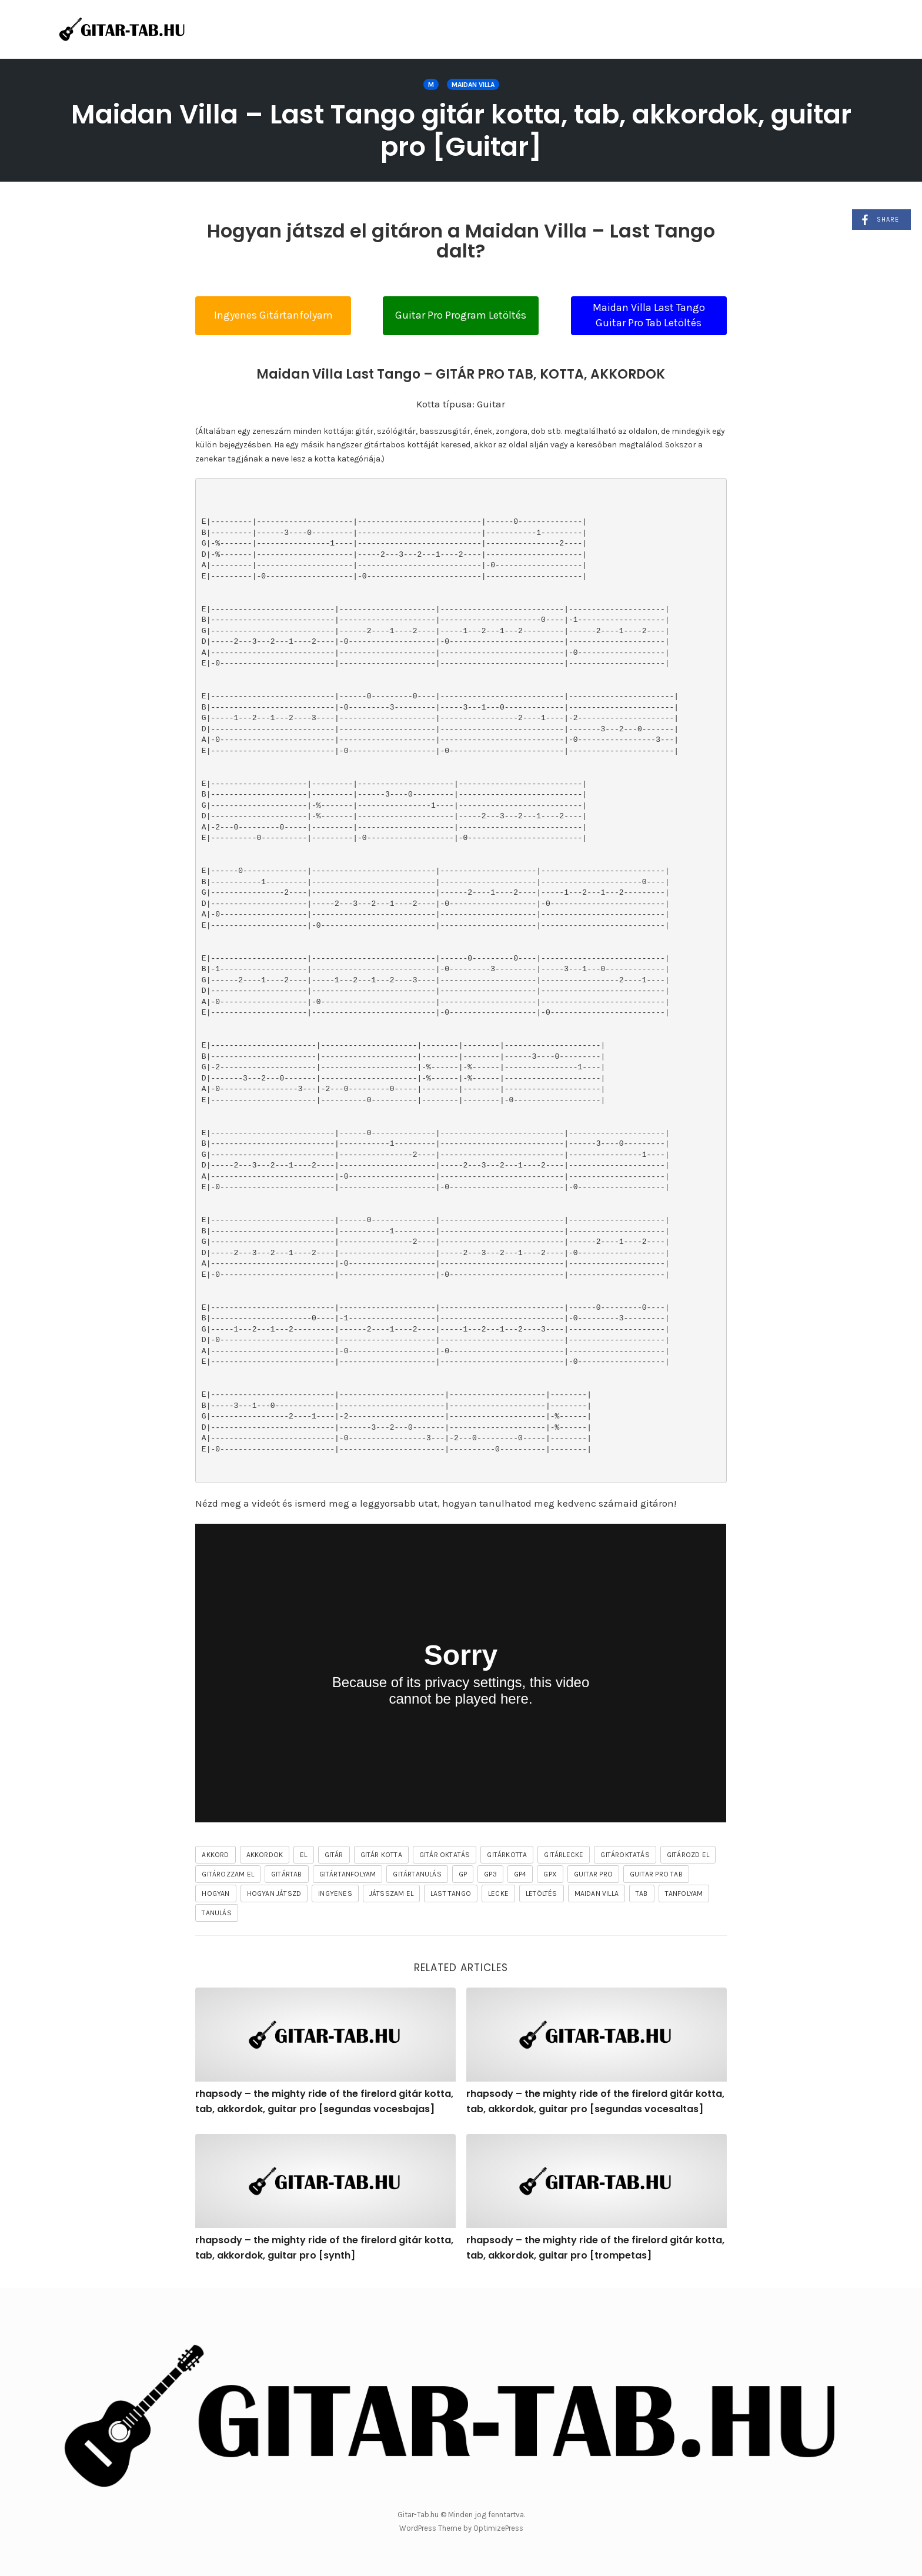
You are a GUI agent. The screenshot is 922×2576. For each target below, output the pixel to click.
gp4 (520, 1874)
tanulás (216, 1913)
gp (463, 1874)
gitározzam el (228, 1874)
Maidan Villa (473, 85)
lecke (498, 1893)
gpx (550, 1874)
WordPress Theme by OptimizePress (461, 2528)
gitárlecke (563, 1855)
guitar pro (593, 1874)
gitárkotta (507, 1855)
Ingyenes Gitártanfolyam (273, 315)
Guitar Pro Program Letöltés (460, 315)
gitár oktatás (444, 1855)
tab (642, 1893)
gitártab (286, 1874)
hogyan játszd (274, 1893)
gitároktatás (624, 1855)
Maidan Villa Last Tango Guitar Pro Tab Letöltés (649, 315)
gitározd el (688, 1855)
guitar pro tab (656, 1874)
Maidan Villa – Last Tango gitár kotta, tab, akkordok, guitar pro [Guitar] (461, 130)
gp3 (490, 1874)
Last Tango (450, 1893)
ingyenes (335, 1893)
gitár (334, 1855)
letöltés (541, 1893)
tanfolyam (684, 1893)
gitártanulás (417, 1874)
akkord (215, 1855)
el (303, 1855)
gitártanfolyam (347, 1874)
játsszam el (391, 1893)
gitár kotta (381, 1855)
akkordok (264, 1855)
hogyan (215, 1893)
